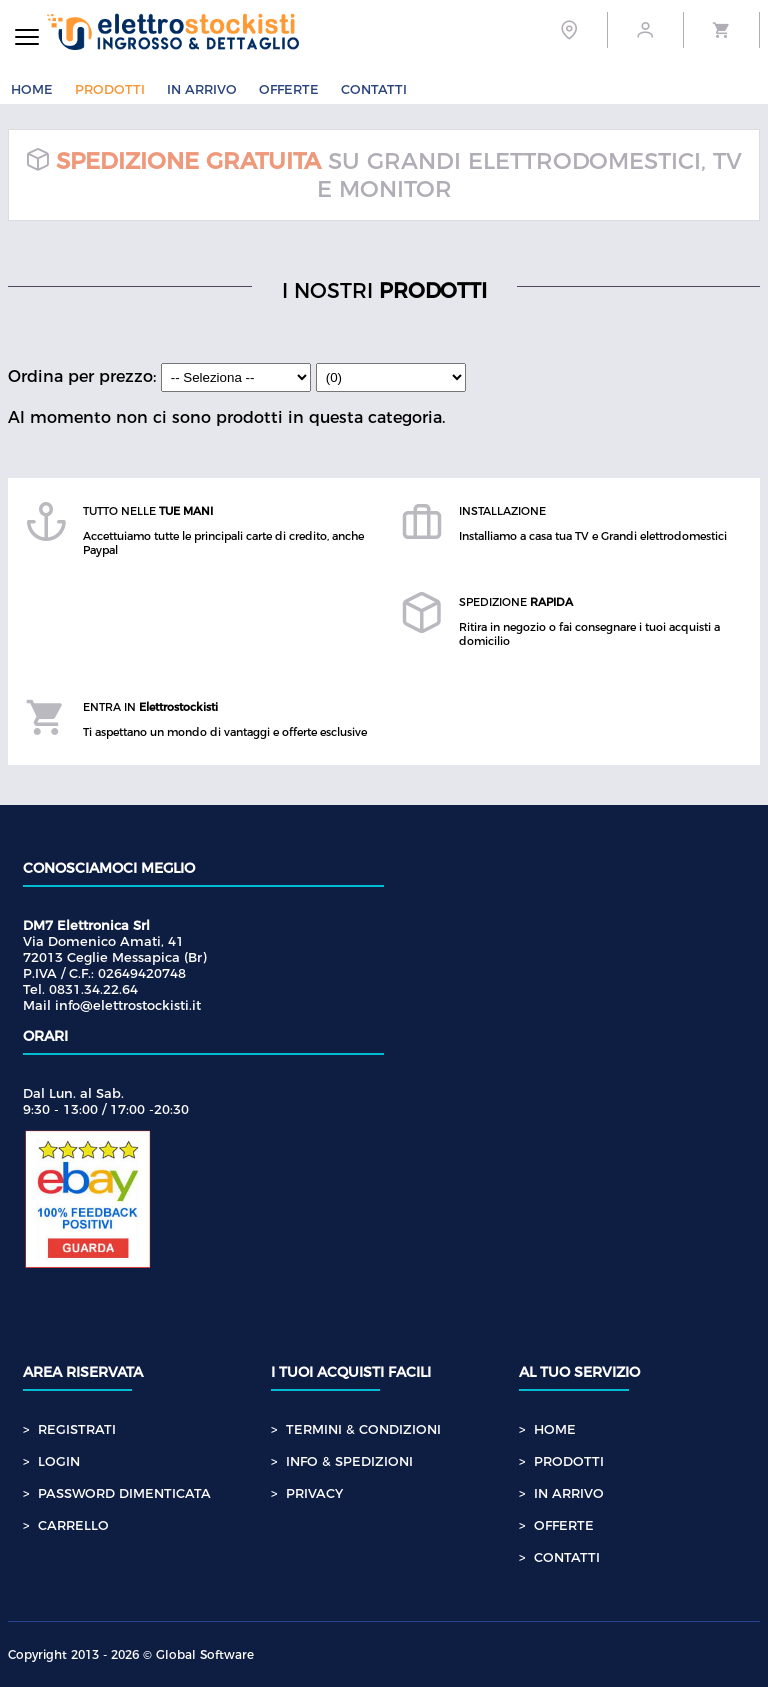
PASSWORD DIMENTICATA (124, 1493)
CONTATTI (374, 89)
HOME (32, 89)
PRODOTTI (110, 89)
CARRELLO (73, 1525)
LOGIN (59, 1461)
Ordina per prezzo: (162, 376)
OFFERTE (289, 89)
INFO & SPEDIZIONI (349, 1461)
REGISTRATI (77, 1429)
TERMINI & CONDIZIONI (363, 1429)
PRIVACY (314, 1493)
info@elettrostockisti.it (128, 1005)
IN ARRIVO (202, 89)
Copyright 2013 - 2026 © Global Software (131, 1654)
